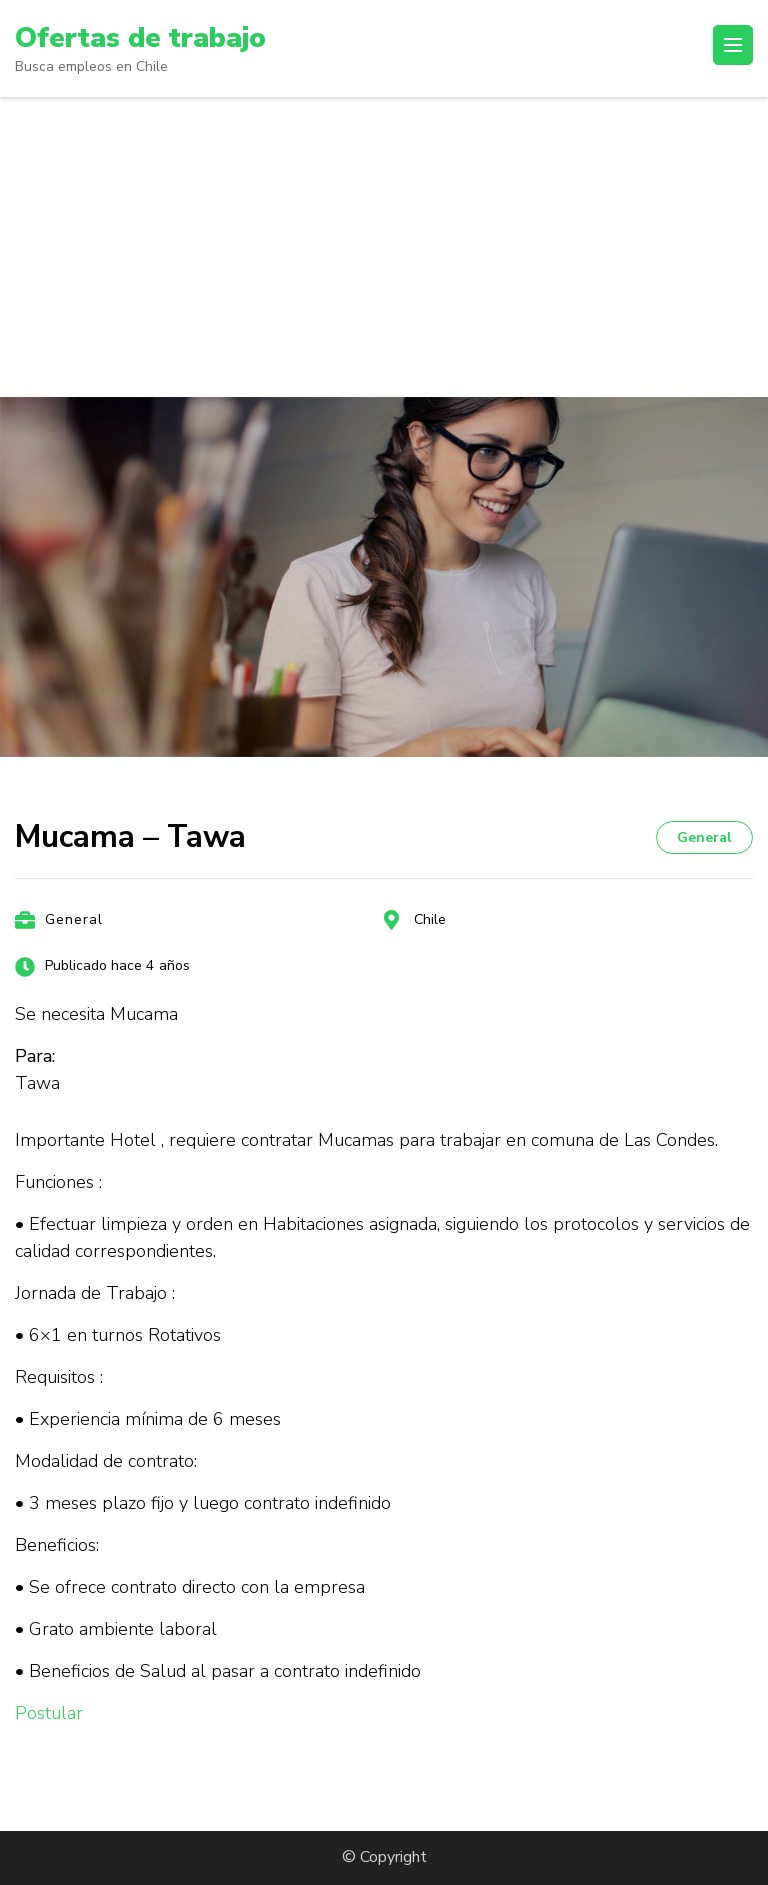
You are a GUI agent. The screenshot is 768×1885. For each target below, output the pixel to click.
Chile (430, 919)
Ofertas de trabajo (140, 38)
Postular (49, 1713)
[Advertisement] (384, 247)
